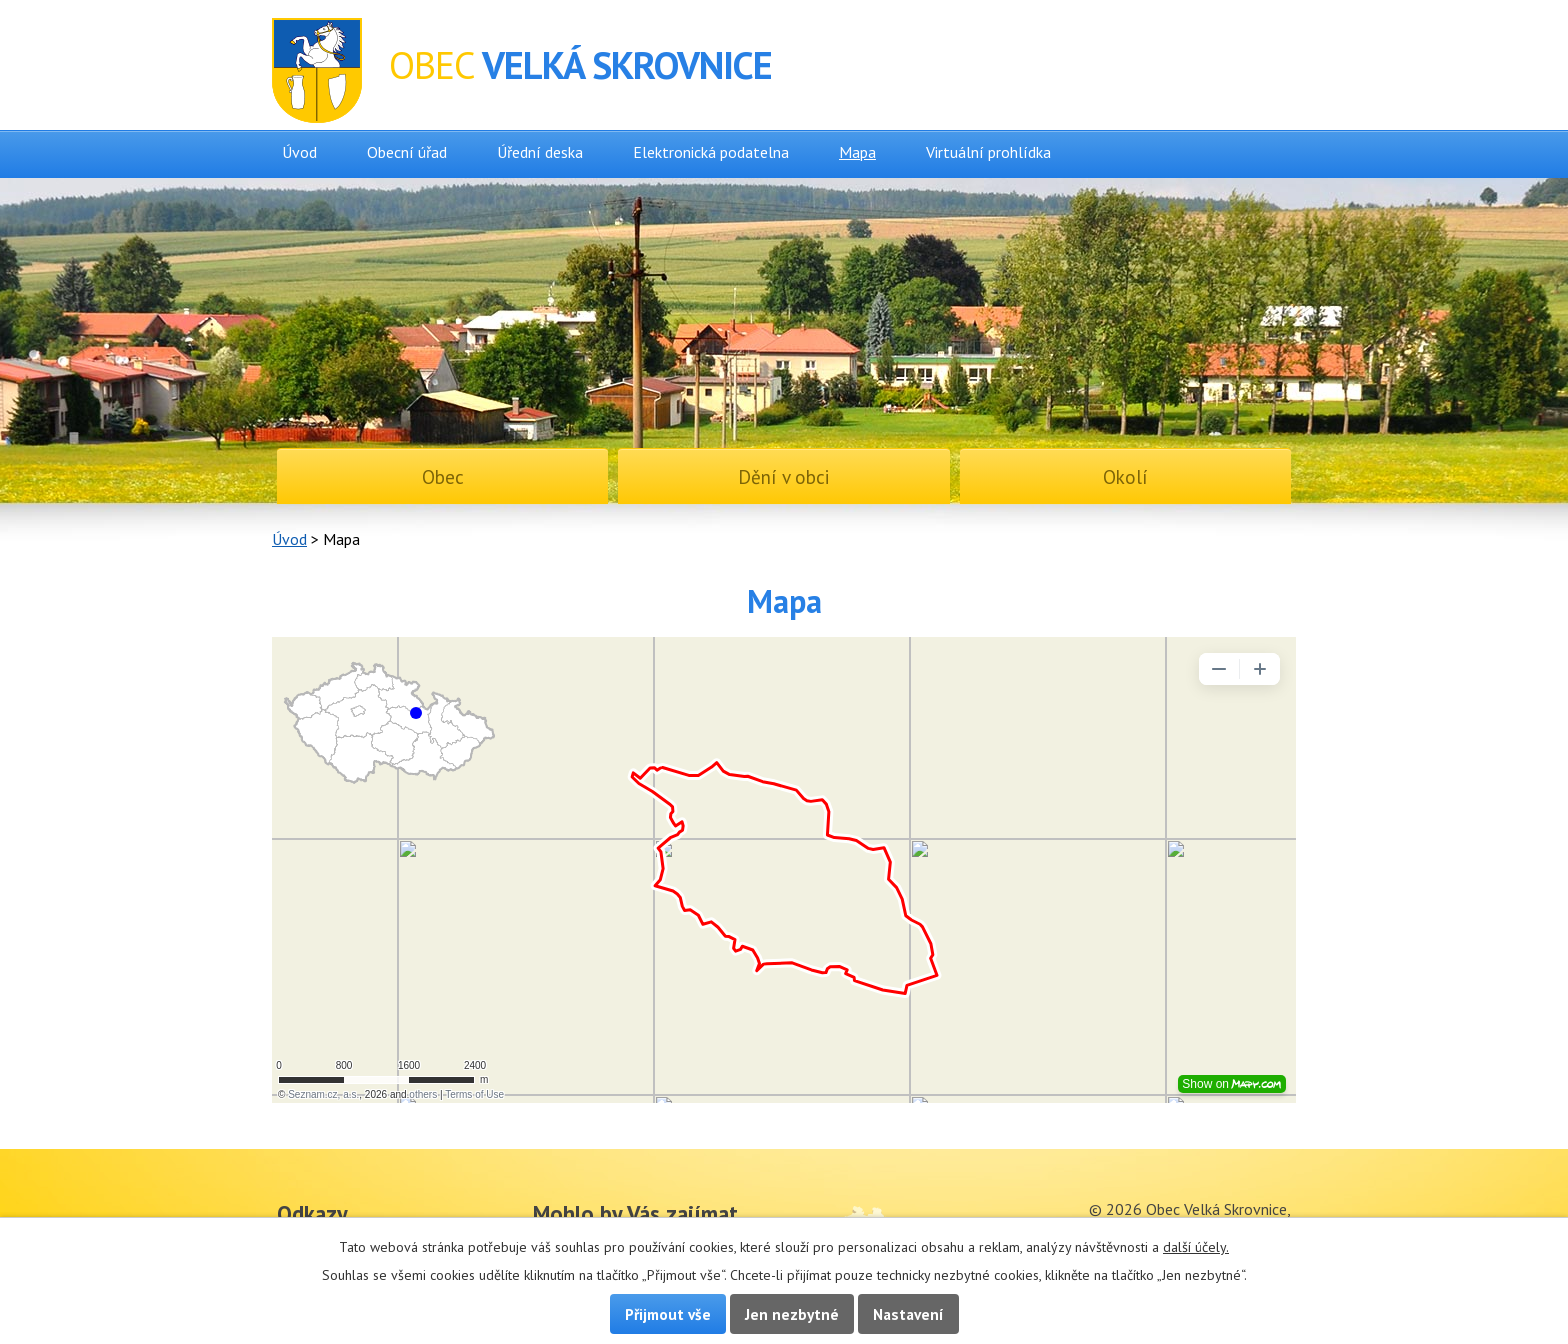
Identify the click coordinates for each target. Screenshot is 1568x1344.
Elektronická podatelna (711, 152)
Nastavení (908, 1314)
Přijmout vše (668, 1314)
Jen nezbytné (792, 1314)
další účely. (1196, 1247)
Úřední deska (540, 152)
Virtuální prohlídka (988, 152)
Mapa (857, 152)
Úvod (299, 152)
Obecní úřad (407, 152)
